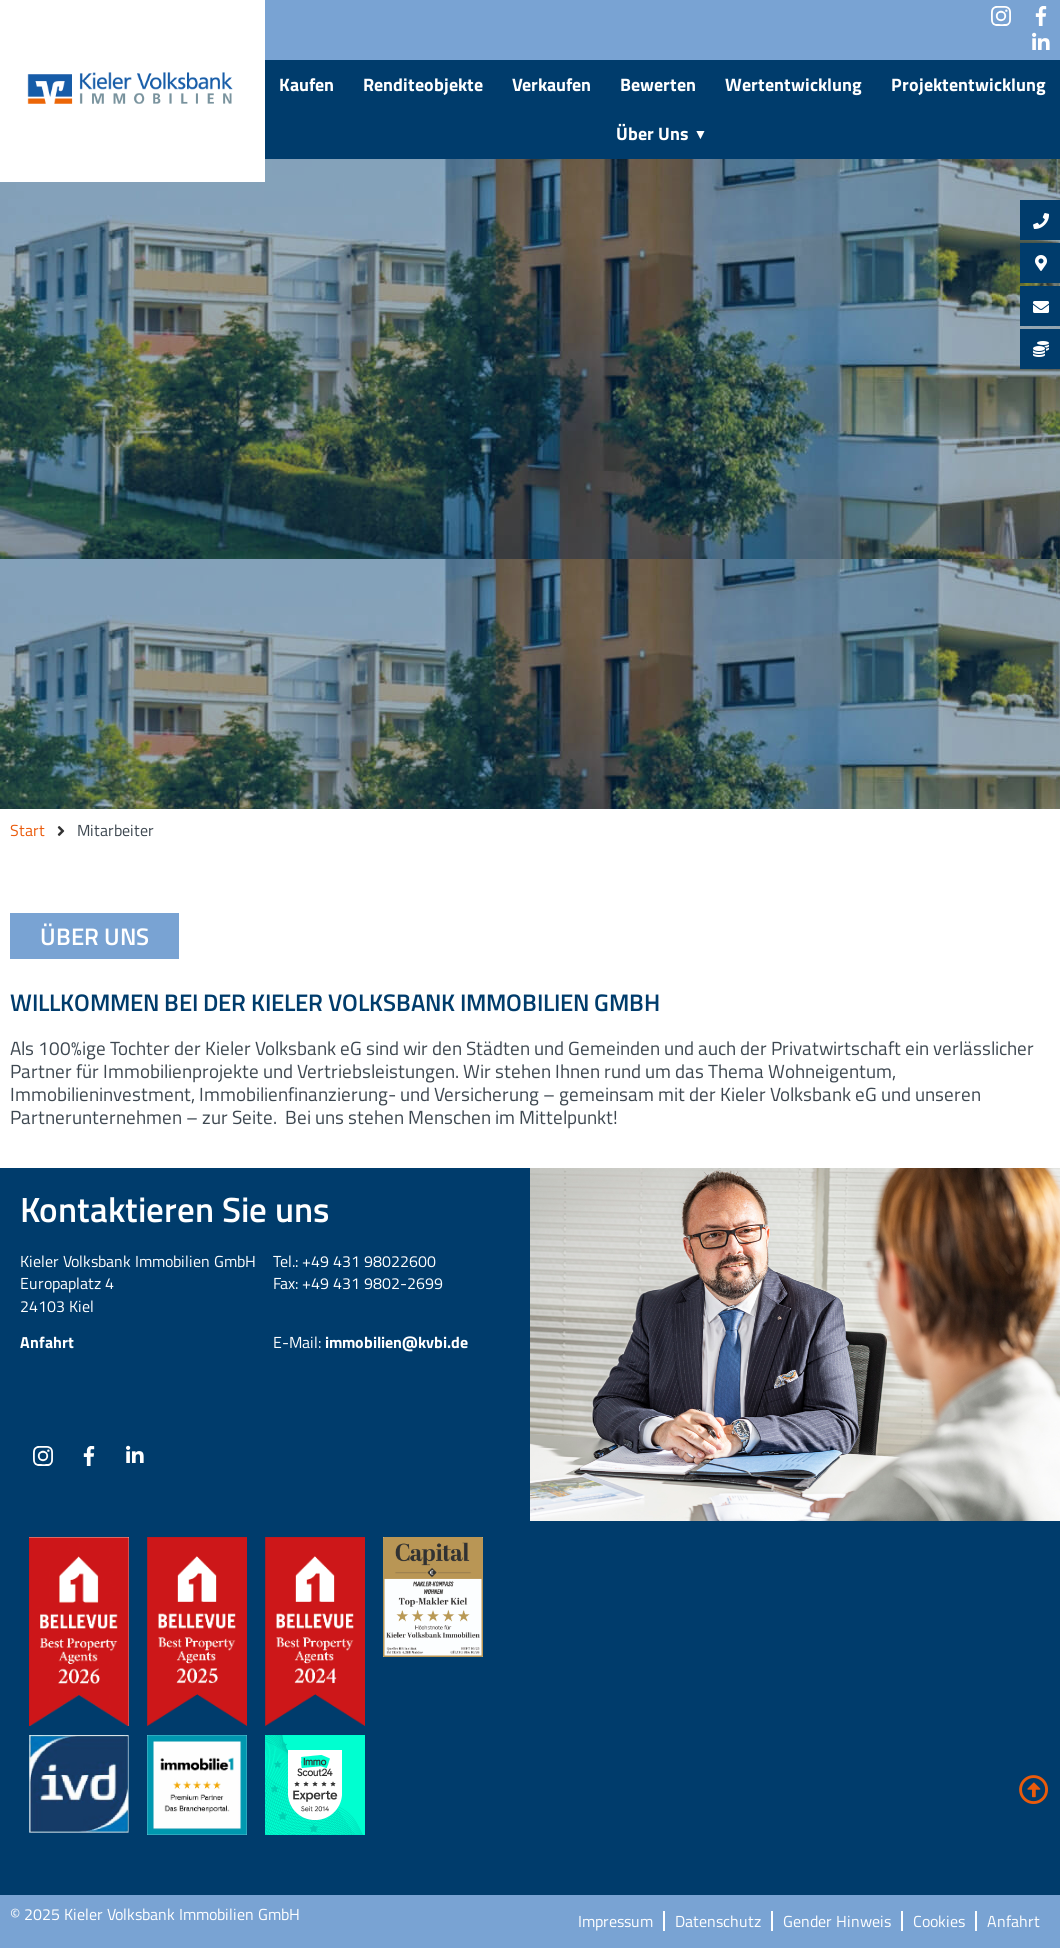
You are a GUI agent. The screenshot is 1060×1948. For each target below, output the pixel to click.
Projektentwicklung (968, 84)
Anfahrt (47, 1342)
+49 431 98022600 (369, 1261)
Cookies (939, 1921)
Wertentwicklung (793, 84)
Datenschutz (718, 1921)
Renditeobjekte (423, 84)
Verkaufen (551, 84)
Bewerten (658, 84)
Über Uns (663, 133)
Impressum (615, 1921)
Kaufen (306, 84)
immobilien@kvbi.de (396, 1342)
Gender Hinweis (837, 1921)
